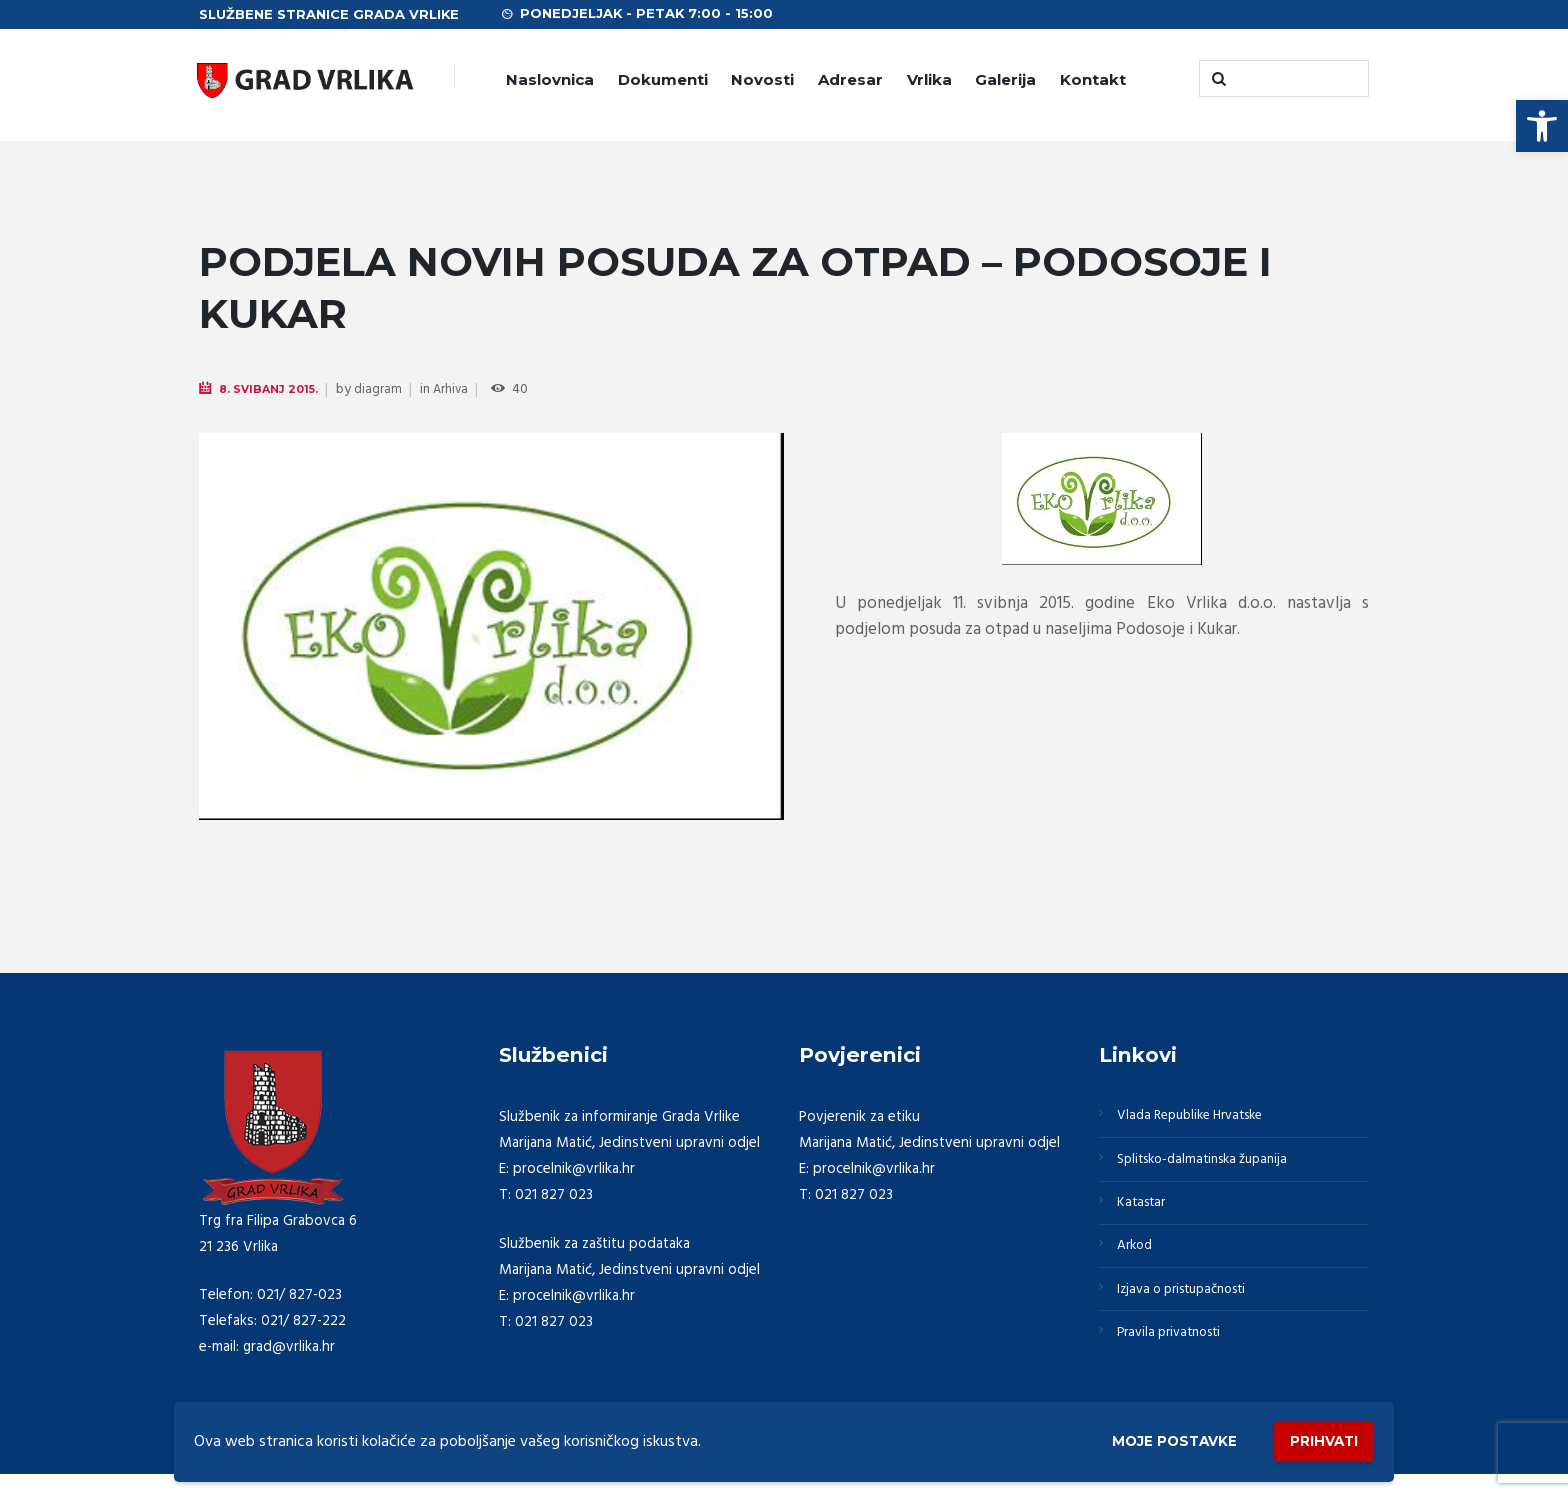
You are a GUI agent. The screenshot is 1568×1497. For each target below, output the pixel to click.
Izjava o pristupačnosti (1192, 1311)
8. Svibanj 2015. (273, 389)
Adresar (850, 79)
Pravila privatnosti (1177, 1359)
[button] (1542, 126)
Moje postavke (1146, 1438)
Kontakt (1093, 79)
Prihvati (1316, 1437)
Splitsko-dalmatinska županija (1213, 1167)
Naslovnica (550, 79)
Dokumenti (663, 79)
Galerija (1005, 79)
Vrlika (929, 79)
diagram (386, 390)
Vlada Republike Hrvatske (1201, 1118)
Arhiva (459, 390)
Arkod (1139, 1263)
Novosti (762, 79)
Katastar (1145, 1215)
